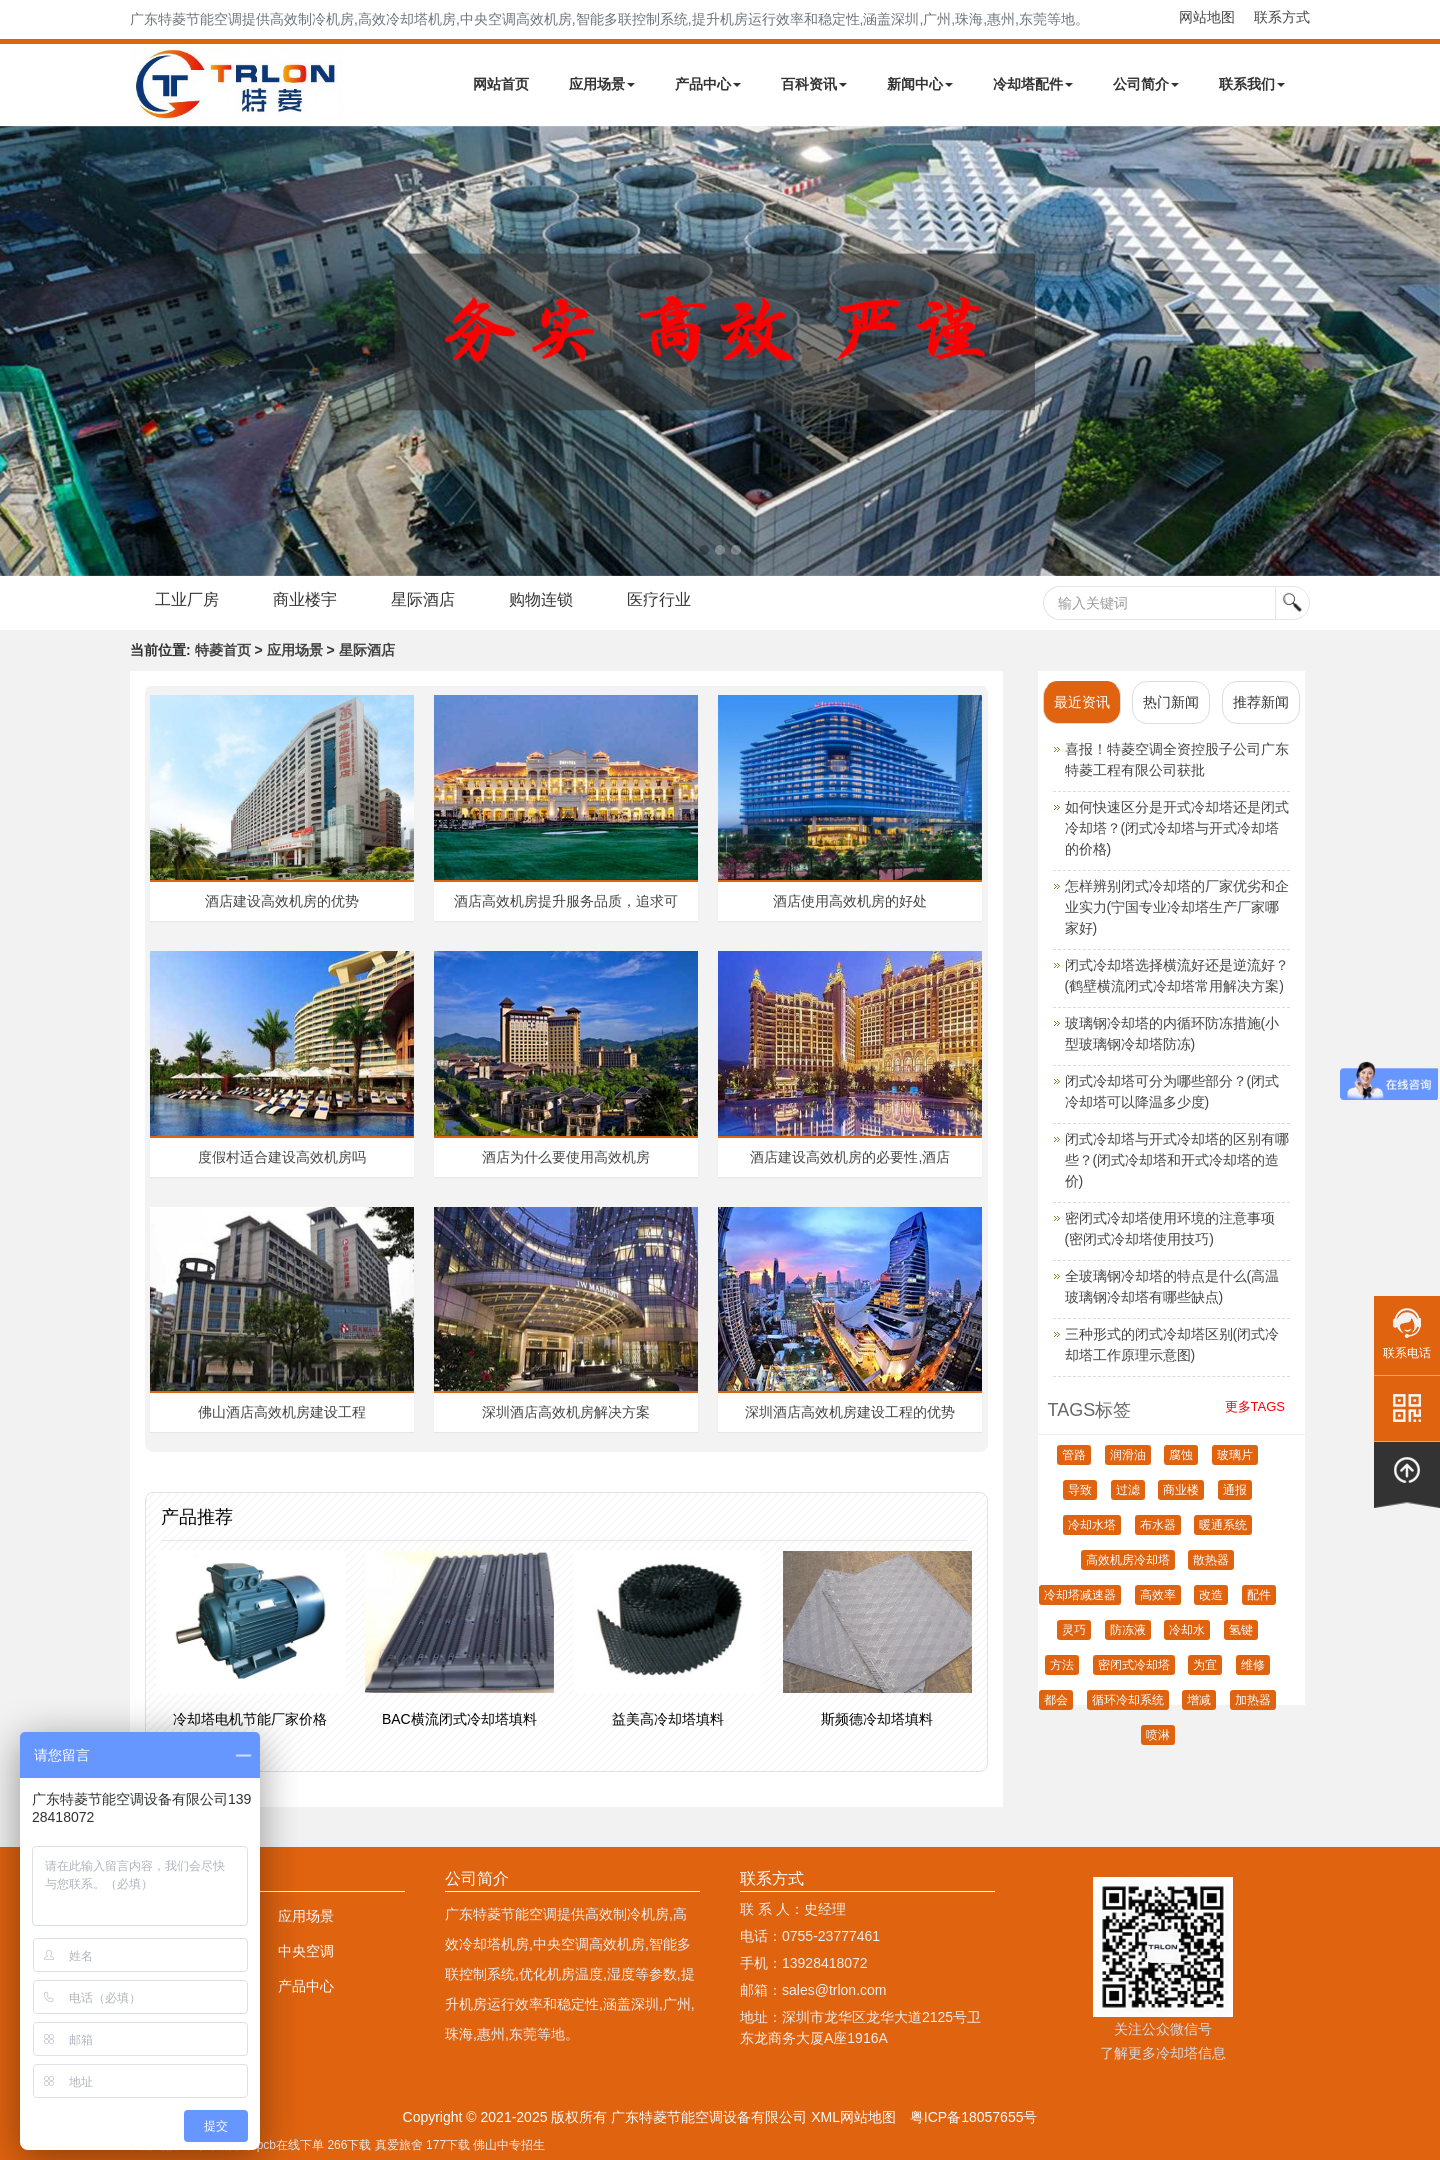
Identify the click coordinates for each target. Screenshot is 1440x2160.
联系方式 (1282, 17)
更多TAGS (1255, 1406)
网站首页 (501, 84)
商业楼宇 (305, 599)
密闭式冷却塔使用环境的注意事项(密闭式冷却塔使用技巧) (1170, 1228)
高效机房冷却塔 (1128, 1560)
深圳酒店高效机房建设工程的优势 (850, 1412)
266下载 (349, 2145)
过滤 (1128, 1490)
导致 (1080, 1490)
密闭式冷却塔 (1134, 1665)
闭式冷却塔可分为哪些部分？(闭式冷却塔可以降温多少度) (1172, 1091)
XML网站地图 (853, 2117)
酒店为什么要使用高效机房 (566, 1157)
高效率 (1158, 1595)
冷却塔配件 (1033, 84)
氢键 (1241, 1630)
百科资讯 (814, 84)
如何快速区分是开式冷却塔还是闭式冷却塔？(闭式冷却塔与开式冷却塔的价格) (1177, 828)
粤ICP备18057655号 (974, 2117)
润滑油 (1128, 1455)
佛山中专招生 (509, 2145)
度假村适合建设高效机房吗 (282, 1157)
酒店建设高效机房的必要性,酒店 (850, 1157)
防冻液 (1128, 1630)
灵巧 (1074, 1630)
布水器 (1158, 1525)
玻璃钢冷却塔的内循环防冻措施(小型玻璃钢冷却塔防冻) (1172, 1033)
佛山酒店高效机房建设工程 (282, 1412)
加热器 (1253, 1700)
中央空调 (306, 1951)
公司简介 (1146, 84)
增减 (1199, 1700)
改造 (1211, 1595)
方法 (1062, 1665)
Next (20, 351)
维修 (1253, 1665)
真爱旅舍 (399, 2145)
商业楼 (1181, 1490)
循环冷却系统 (1128, 1700)
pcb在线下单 (290, 2145)
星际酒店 (423, 599)
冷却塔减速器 (1080, 1595)
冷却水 (1187, 1630)
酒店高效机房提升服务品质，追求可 (566, 901)
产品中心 (708, 84)
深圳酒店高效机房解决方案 (566, 1412)
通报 (1235, 1490)
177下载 (448, 2145)
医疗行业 (659, 599)
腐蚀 (1181, 1455)
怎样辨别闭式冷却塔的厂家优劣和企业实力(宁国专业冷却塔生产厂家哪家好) (1177, 907)
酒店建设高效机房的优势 (282, 901)
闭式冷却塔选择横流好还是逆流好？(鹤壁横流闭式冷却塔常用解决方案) (1177, 975)
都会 (1056, 1700)
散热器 (1211, 1560)
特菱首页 (223, 650)
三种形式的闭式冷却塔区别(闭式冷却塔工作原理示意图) (1172, 1344)
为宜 (1205, 1665)
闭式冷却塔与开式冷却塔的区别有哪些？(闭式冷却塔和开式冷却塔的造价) (1177, 1160)
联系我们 (1252, 84)
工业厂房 (187, 599)
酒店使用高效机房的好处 (850, 901)
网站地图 (1207, 17)
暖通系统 (1223, 1525)
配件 (1259, 1595)
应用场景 (602, 84)
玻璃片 (1235, 1455)
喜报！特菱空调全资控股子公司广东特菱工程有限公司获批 (1177, 759)
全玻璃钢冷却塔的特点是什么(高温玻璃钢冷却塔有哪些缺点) (1172, 1286)
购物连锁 (541, 599)
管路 (1074, 1455)
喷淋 (1158, 1735)
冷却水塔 (1092, 1525)
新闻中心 (920, 84)
